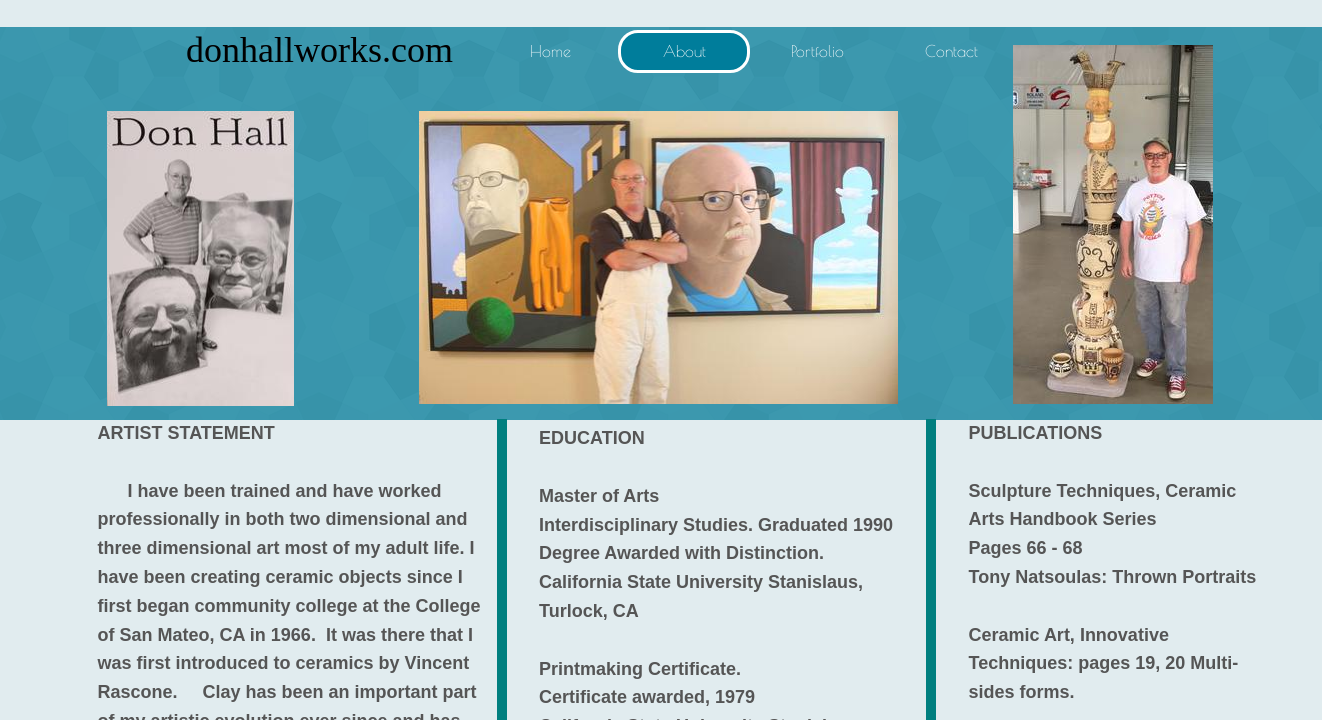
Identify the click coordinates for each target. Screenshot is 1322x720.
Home (550, 51)
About (684, 51)
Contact (951, 51)
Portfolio (817, 51)
